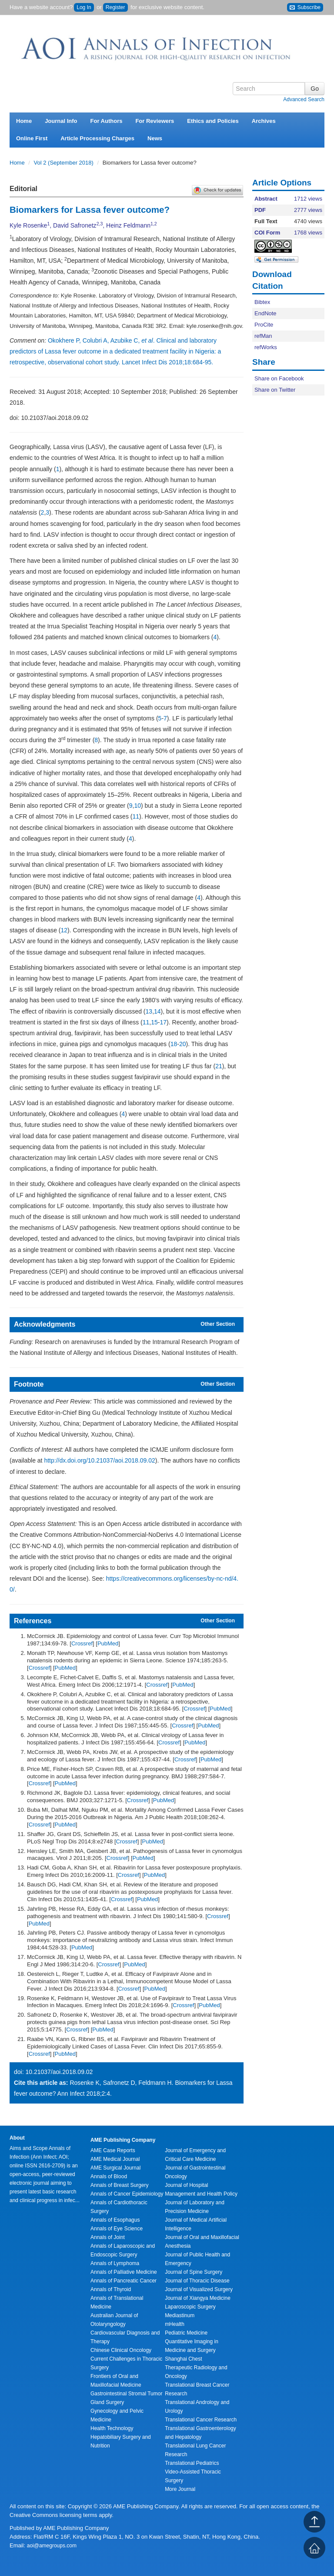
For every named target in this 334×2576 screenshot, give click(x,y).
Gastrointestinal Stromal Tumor (126, 2394)
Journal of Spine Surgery (193, 2272)
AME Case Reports (112, 2150)
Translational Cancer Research (201, 2420)
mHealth (174, 2324)
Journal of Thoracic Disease (197, 2281)
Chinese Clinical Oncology (120, 2350)
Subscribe (305, 7)
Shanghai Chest (183, 2359)
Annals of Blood (108, 2176)
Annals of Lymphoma (114, 2263)
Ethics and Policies (213, 121)
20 (182, 1043)
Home (24, 121)
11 (135, 816)
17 (163, 1022)
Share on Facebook (279, 378)
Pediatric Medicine (186, 2333)
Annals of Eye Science (116, 2229)
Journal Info (61, 121)
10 (137, 805)
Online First (31, 138)
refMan (263, 336)
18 (173, 1043)
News (154, 138)
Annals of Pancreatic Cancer (123, 2281)
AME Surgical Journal (115, 2168)
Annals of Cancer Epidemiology (126, 2194)
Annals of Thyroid (110, 2289)
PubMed (107, 1643)
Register (115, 7)
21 (218, 1066)
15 (154, 1022)
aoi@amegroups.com (52, 2546)
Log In (84, 7)
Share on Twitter (274, 389)
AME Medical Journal (115, 2159)
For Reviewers (154, 121)
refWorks (265, 347)
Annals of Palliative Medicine (123, 2272)
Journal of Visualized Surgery (199, 2289)
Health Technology (112, 2428)
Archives (264, 121)
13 (149, 1011)
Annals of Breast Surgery (119, 2185)
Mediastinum (179, 2315)
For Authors (106, 121)
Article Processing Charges (97, 138)
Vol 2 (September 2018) (64, 162)
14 (157, 1011)
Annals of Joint (107, 2237)
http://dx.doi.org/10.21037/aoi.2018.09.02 (99, 1460)
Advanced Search (303, 99)
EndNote (265, 313)
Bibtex (262, 302)
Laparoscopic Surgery (190, 2307)
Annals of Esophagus (115, 2220)
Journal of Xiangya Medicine (197, 2298)
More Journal (180, 2489)
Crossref (82, 1643)
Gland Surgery (107, 2402)
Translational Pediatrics (192, 2463)
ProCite (263, 324)
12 (64, 930)
